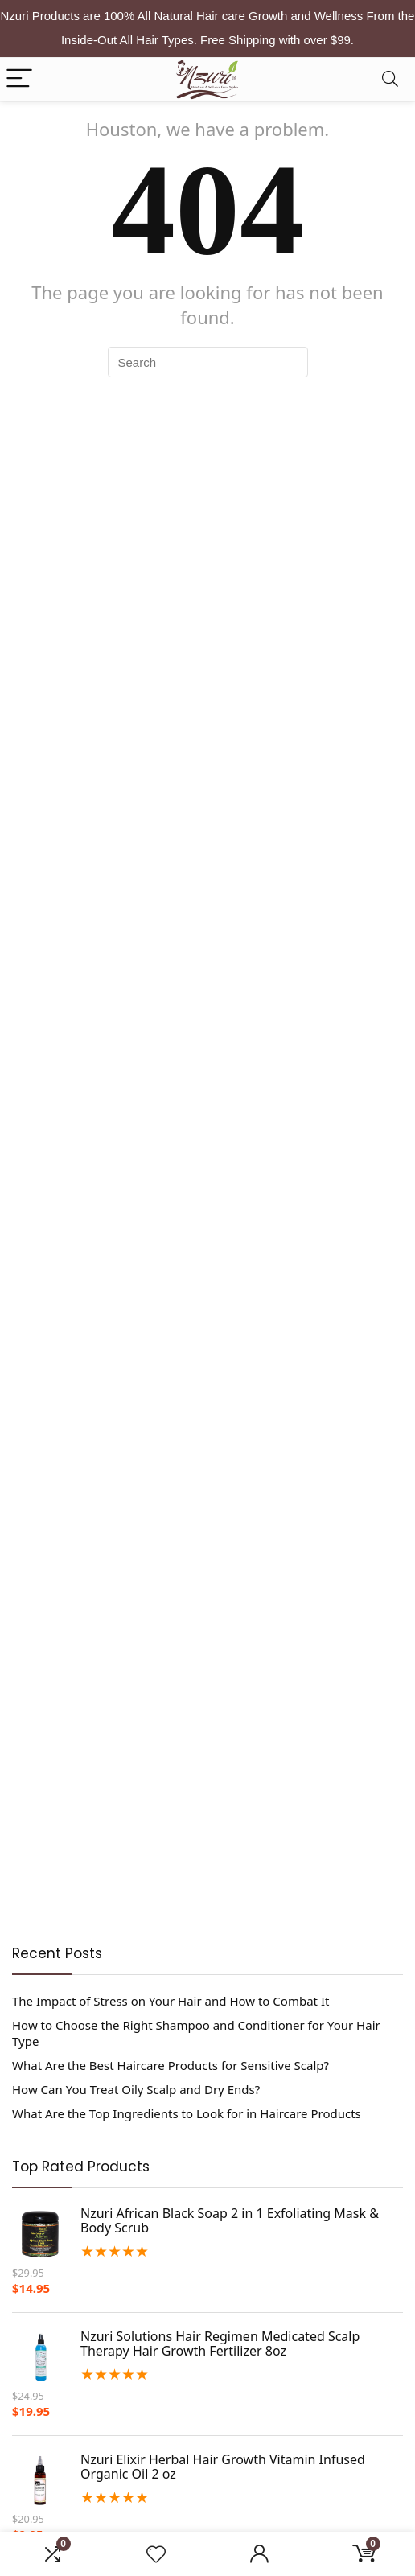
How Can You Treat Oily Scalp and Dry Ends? (136, 2089)
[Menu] (19, 79)
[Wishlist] (156, 2554)
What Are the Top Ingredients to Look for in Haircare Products (186, 2113)
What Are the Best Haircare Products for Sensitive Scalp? (170, 2065)
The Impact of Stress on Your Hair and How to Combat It (170, 2001)
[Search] (390, 79)
